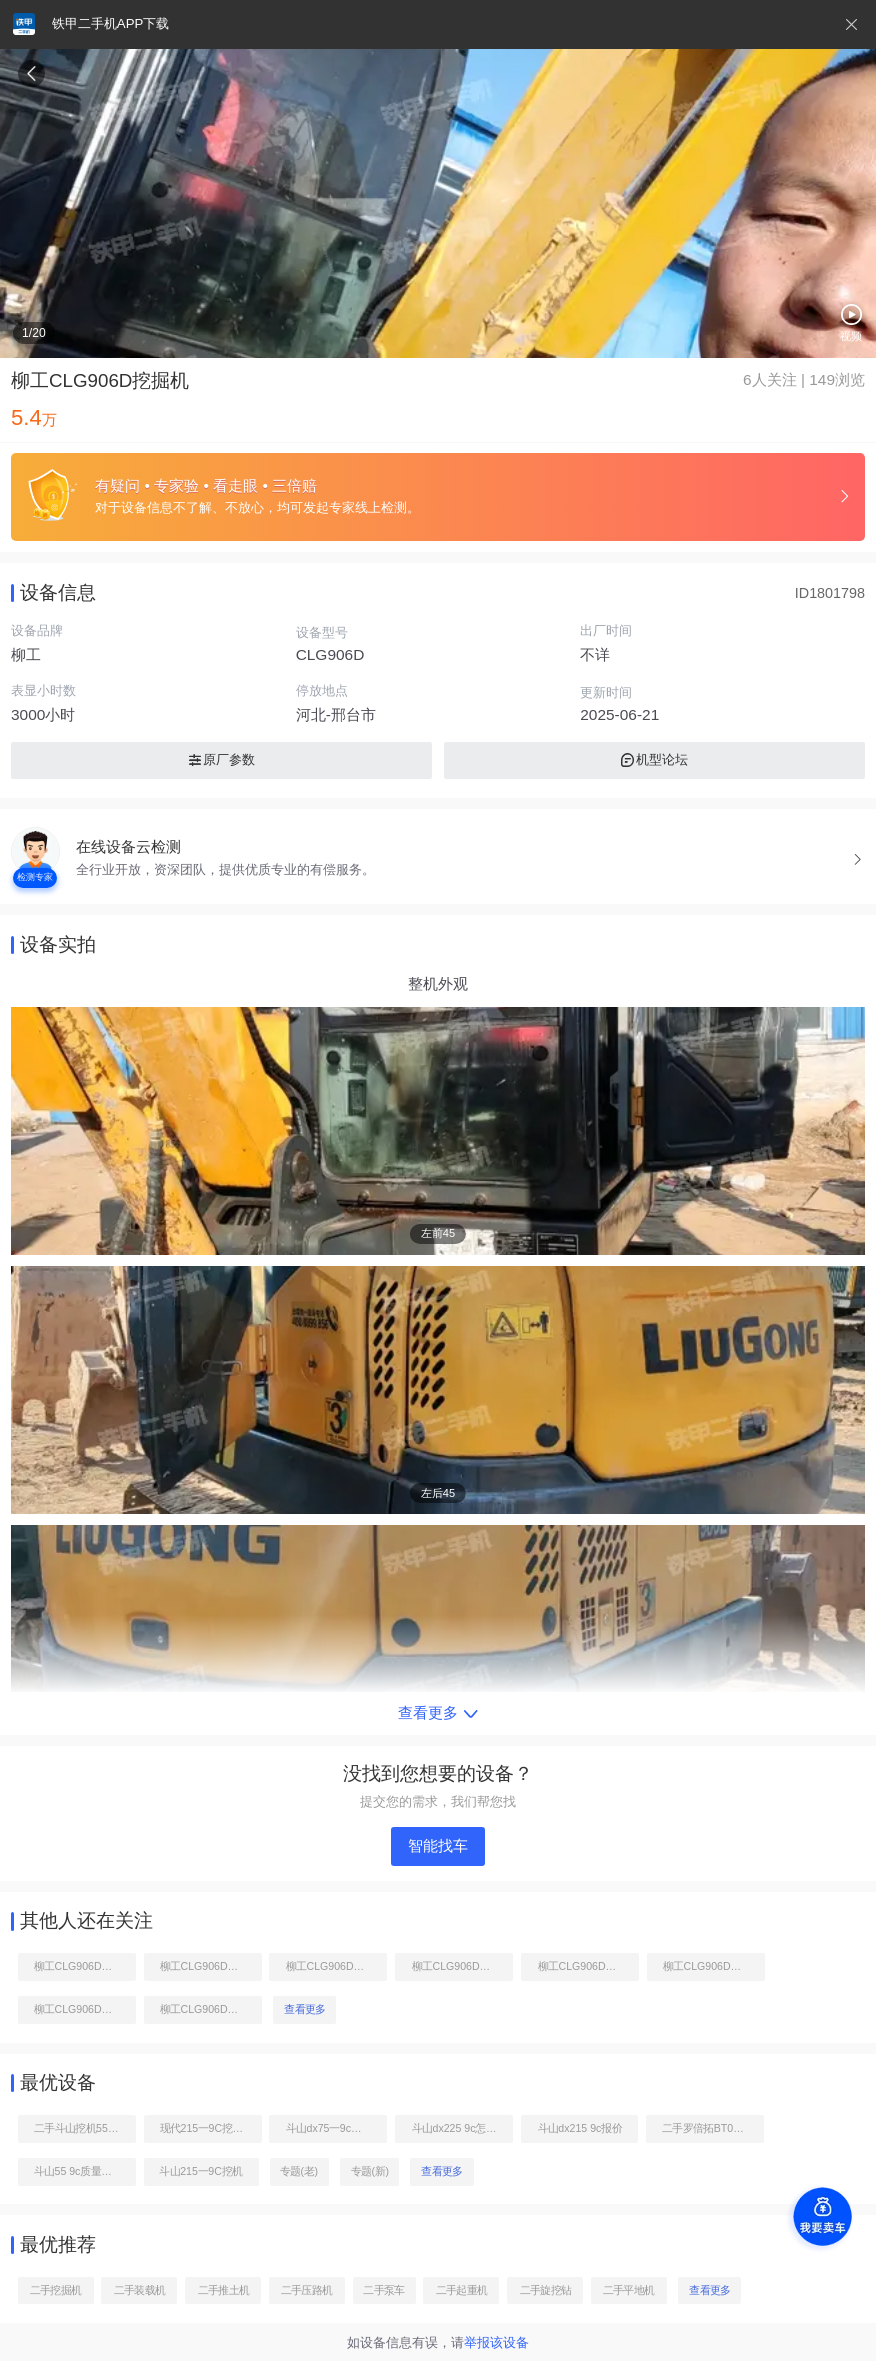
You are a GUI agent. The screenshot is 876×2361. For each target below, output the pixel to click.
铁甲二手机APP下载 (110, 23)
